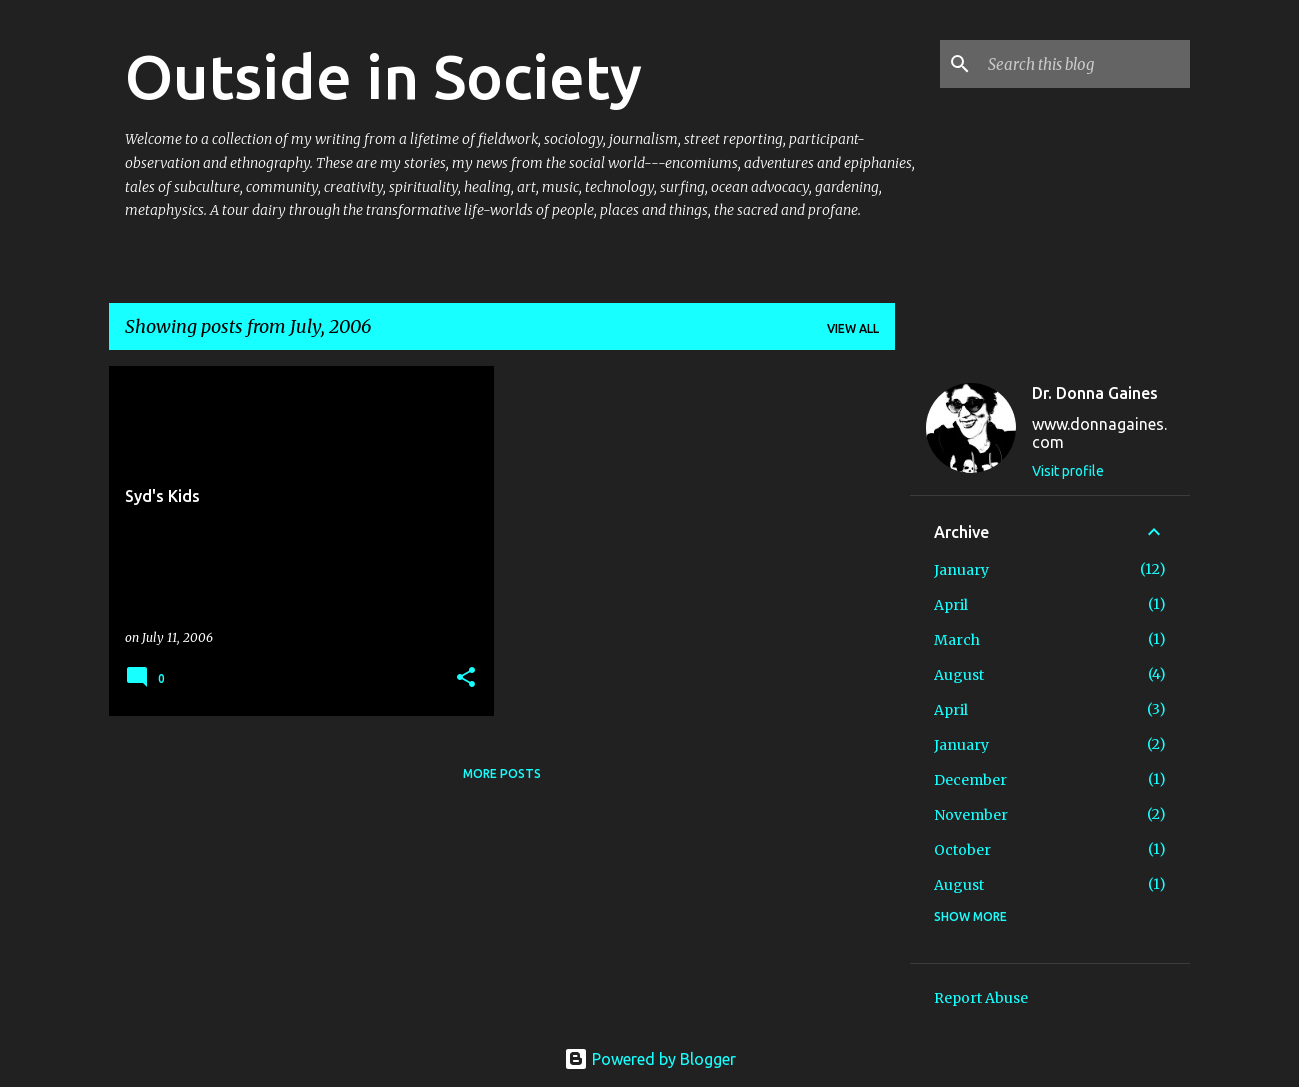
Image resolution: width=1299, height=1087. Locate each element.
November (971, 815)
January (961, 570)
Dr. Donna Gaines (1095, 393)
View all (853, 328)
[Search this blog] (1085, 64)
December (970, 780)
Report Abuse (981, 998)
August (959, 675)
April (951, 605)
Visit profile (1068, 471)
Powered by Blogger (650, 1059)
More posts (502, 773)
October (962, 850)
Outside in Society (383, 76)
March (957, 640)
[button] (466, 678)
